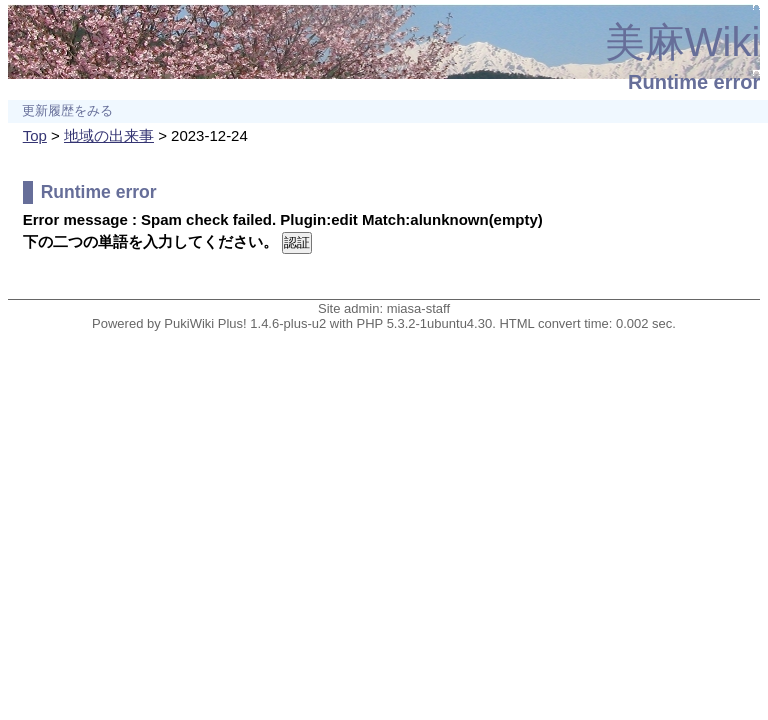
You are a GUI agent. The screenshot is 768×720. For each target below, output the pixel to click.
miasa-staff (418, 308)
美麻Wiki (683, 42)
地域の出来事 (109, 135)
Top (35, 135)
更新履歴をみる (67, 111)
